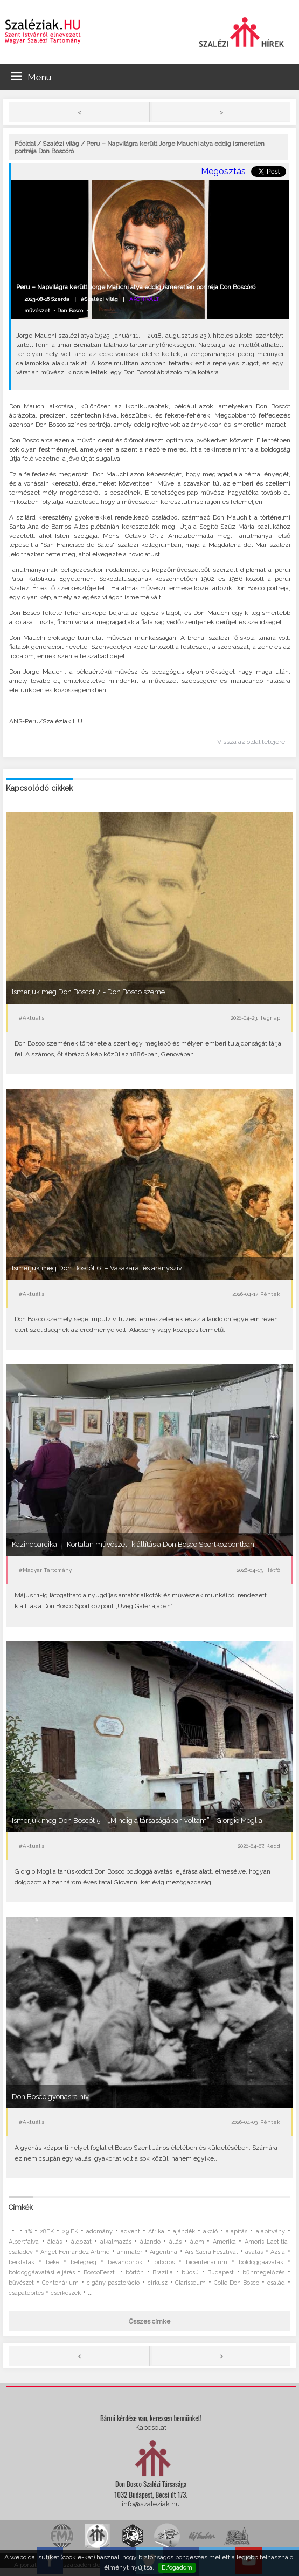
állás (175, 2241)
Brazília (162, 2272)
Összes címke (149, 2321)
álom (197, 2241)
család (276, 2282)
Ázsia (277, 2252)
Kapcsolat (150, 2427)
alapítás (236, 2231)
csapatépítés (26, 2293)
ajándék (184, 2231)
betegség (83, 2262)
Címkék (21, 2207)
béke (52, 2262)
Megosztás (223, 171)
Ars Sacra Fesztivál (211, 2252)
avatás (254, 2252)
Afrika (156, 2231)
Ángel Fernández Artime (74, 2252)
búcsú (190, 2272)
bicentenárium (206, 2262)
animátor (129, 2252)
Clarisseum (190, 2282)
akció (210, 2231)
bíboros (164, 2262)
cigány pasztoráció (113, 2282)
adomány (99, 2231)
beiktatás (21, 2262)
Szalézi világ (61, 143)
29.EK (70, 2231)
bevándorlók (125, 2262)
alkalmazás (115, 2241)
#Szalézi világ (99, 299)
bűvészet (21, 2282)
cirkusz (158, 2282)
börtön (135, 2272)
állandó (150, 2241)
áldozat (81, 2241)
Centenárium (60, 2282)
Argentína (163, 2252)
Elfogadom (177, 2567)
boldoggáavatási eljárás (41, 2272)
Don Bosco (70, 310)
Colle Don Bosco (236, 2282)
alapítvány (270, 2231)
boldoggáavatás (261, 2262)
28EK (47, 2231)
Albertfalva (24, 2241)
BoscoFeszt (100, 2272)
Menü (31, 77)
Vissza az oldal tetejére (251, 742)
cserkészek (66, 2293)
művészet (37, 310)
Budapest (220, 2272)
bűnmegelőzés (263, 2272)
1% (28, 2231)
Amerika (224, 2241)
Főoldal (25, 143)
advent (130, 2231)
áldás (54, 2241)
